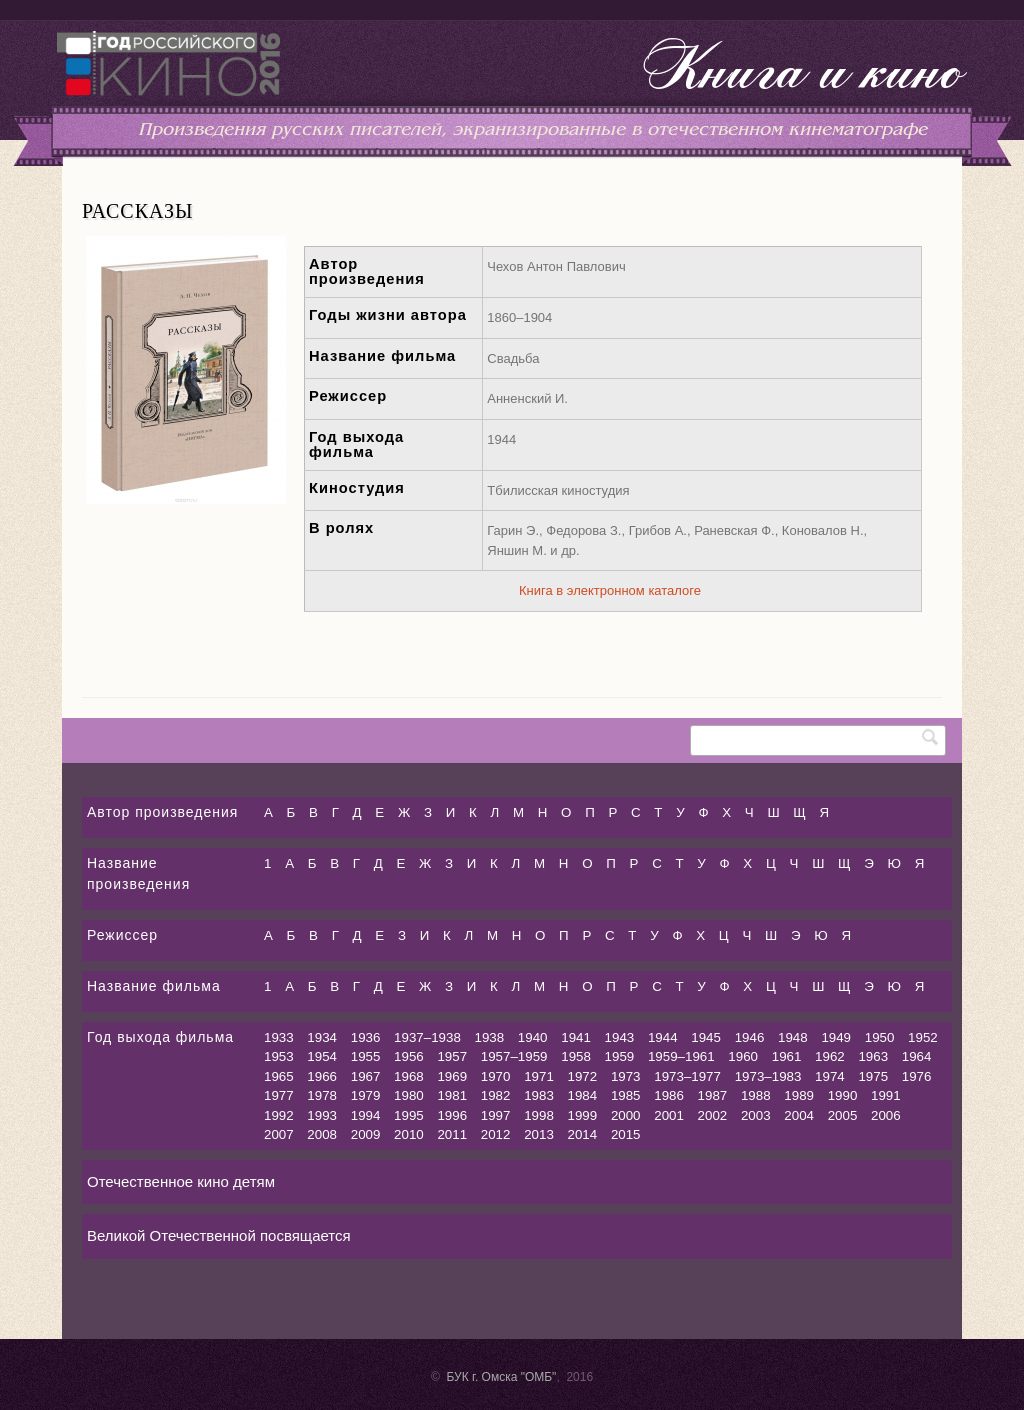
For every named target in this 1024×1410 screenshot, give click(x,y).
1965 (279, 1076)
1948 (793, 1037)
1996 (452, 1115)
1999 (583, 1115)
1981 (452, 1095)
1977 (279, 1095)
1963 (873, 1056)
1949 (836, 1037)
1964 (917, 1056)
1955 (366, 1056)
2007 (279, 1134)
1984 (583, 1095)
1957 (452, 1056)
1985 (626, 1095)
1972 (583, 1076)
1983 (539, 1095)
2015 (626, 1134)
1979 (366, 1095)
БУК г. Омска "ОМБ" (501, 1377)
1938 (490, 1037)
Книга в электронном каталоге (610, 590)
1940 (533, 1037)
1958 (576, 1056)
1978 (322, 1095)
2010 (409, 1134)
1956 (409, 1056)
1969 (452, 1076)
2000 (626, 1115)
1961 (787, 1056)
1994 (366, 1115)
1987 (713, 1095)
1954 (322, 1056)
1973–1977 (687, 1076)
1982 (496, 1095)
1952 (923, 1037)
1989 (799, 1095)
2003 (756, 1115)
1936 (366, 1037)
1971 (539, 1076)
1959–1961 (681, 1056)
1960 (743, 1056)
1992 (279, 1115)
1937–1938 (427, 1037)
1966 (322, 1076)
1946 (750, 1037)
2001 (669, 1115)
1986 (669, 1095)
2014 (583, 1134)
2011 (452, 1134)
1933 (279, 1037)
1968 (409, 1076)
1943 (620, 1037)
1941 (576, 1037)
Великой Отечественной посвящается (219, 1235)
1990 (843, 1095)
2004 (799, 1115)
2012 (496, 1134)
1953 (279, 1056)
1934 (322, 1037)
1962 (830, 1056)
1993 (322, 1115)
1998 (539, 1115)
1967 (366, 1076)
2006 (886, 1115)
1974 (830, 1076)
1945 (706, 1037)
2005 (843, 1115)
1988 (756, 1095)
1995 (409, 1115)
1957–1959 (514, 1056)
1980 (409, 1095)
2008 (322, 1134)
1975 (873, 1076)
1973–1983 (768, 1076)
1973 (626, 1076)
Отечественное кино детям (181, 1181)
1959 (620, 1056)
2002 (713, 1115)
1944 (663, 1037)
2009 (366, 1134)
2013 (539, 1134)
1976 (917, 1076)
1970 (496, 1076)
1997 (496, 1115)
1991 (886, 1095)
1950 (880, 1037)
